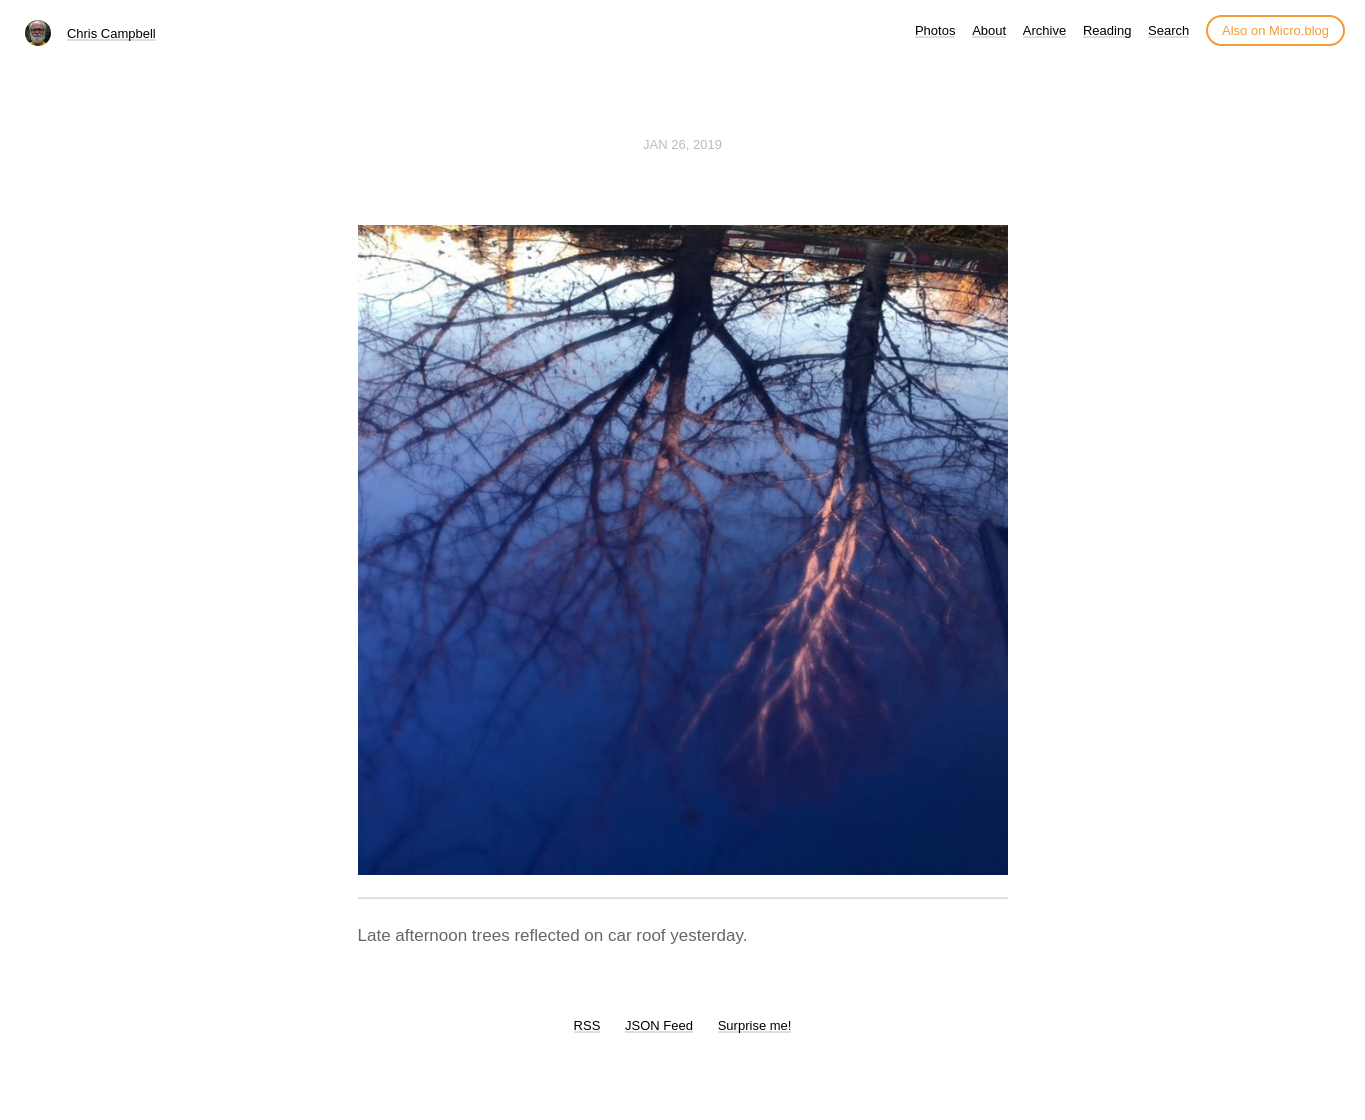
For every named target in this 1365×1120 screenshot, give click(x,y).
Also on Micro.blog (1275, 30)
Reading (1107, 30)
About (989, 30)
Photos (935, 30)
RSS (587, 1025)
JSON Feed (659, 1025)
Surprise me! (755, 1025)
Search (1168, 30)
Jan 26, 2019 (682, 144)
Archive (1044, 30)
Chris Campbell (111, 33)
